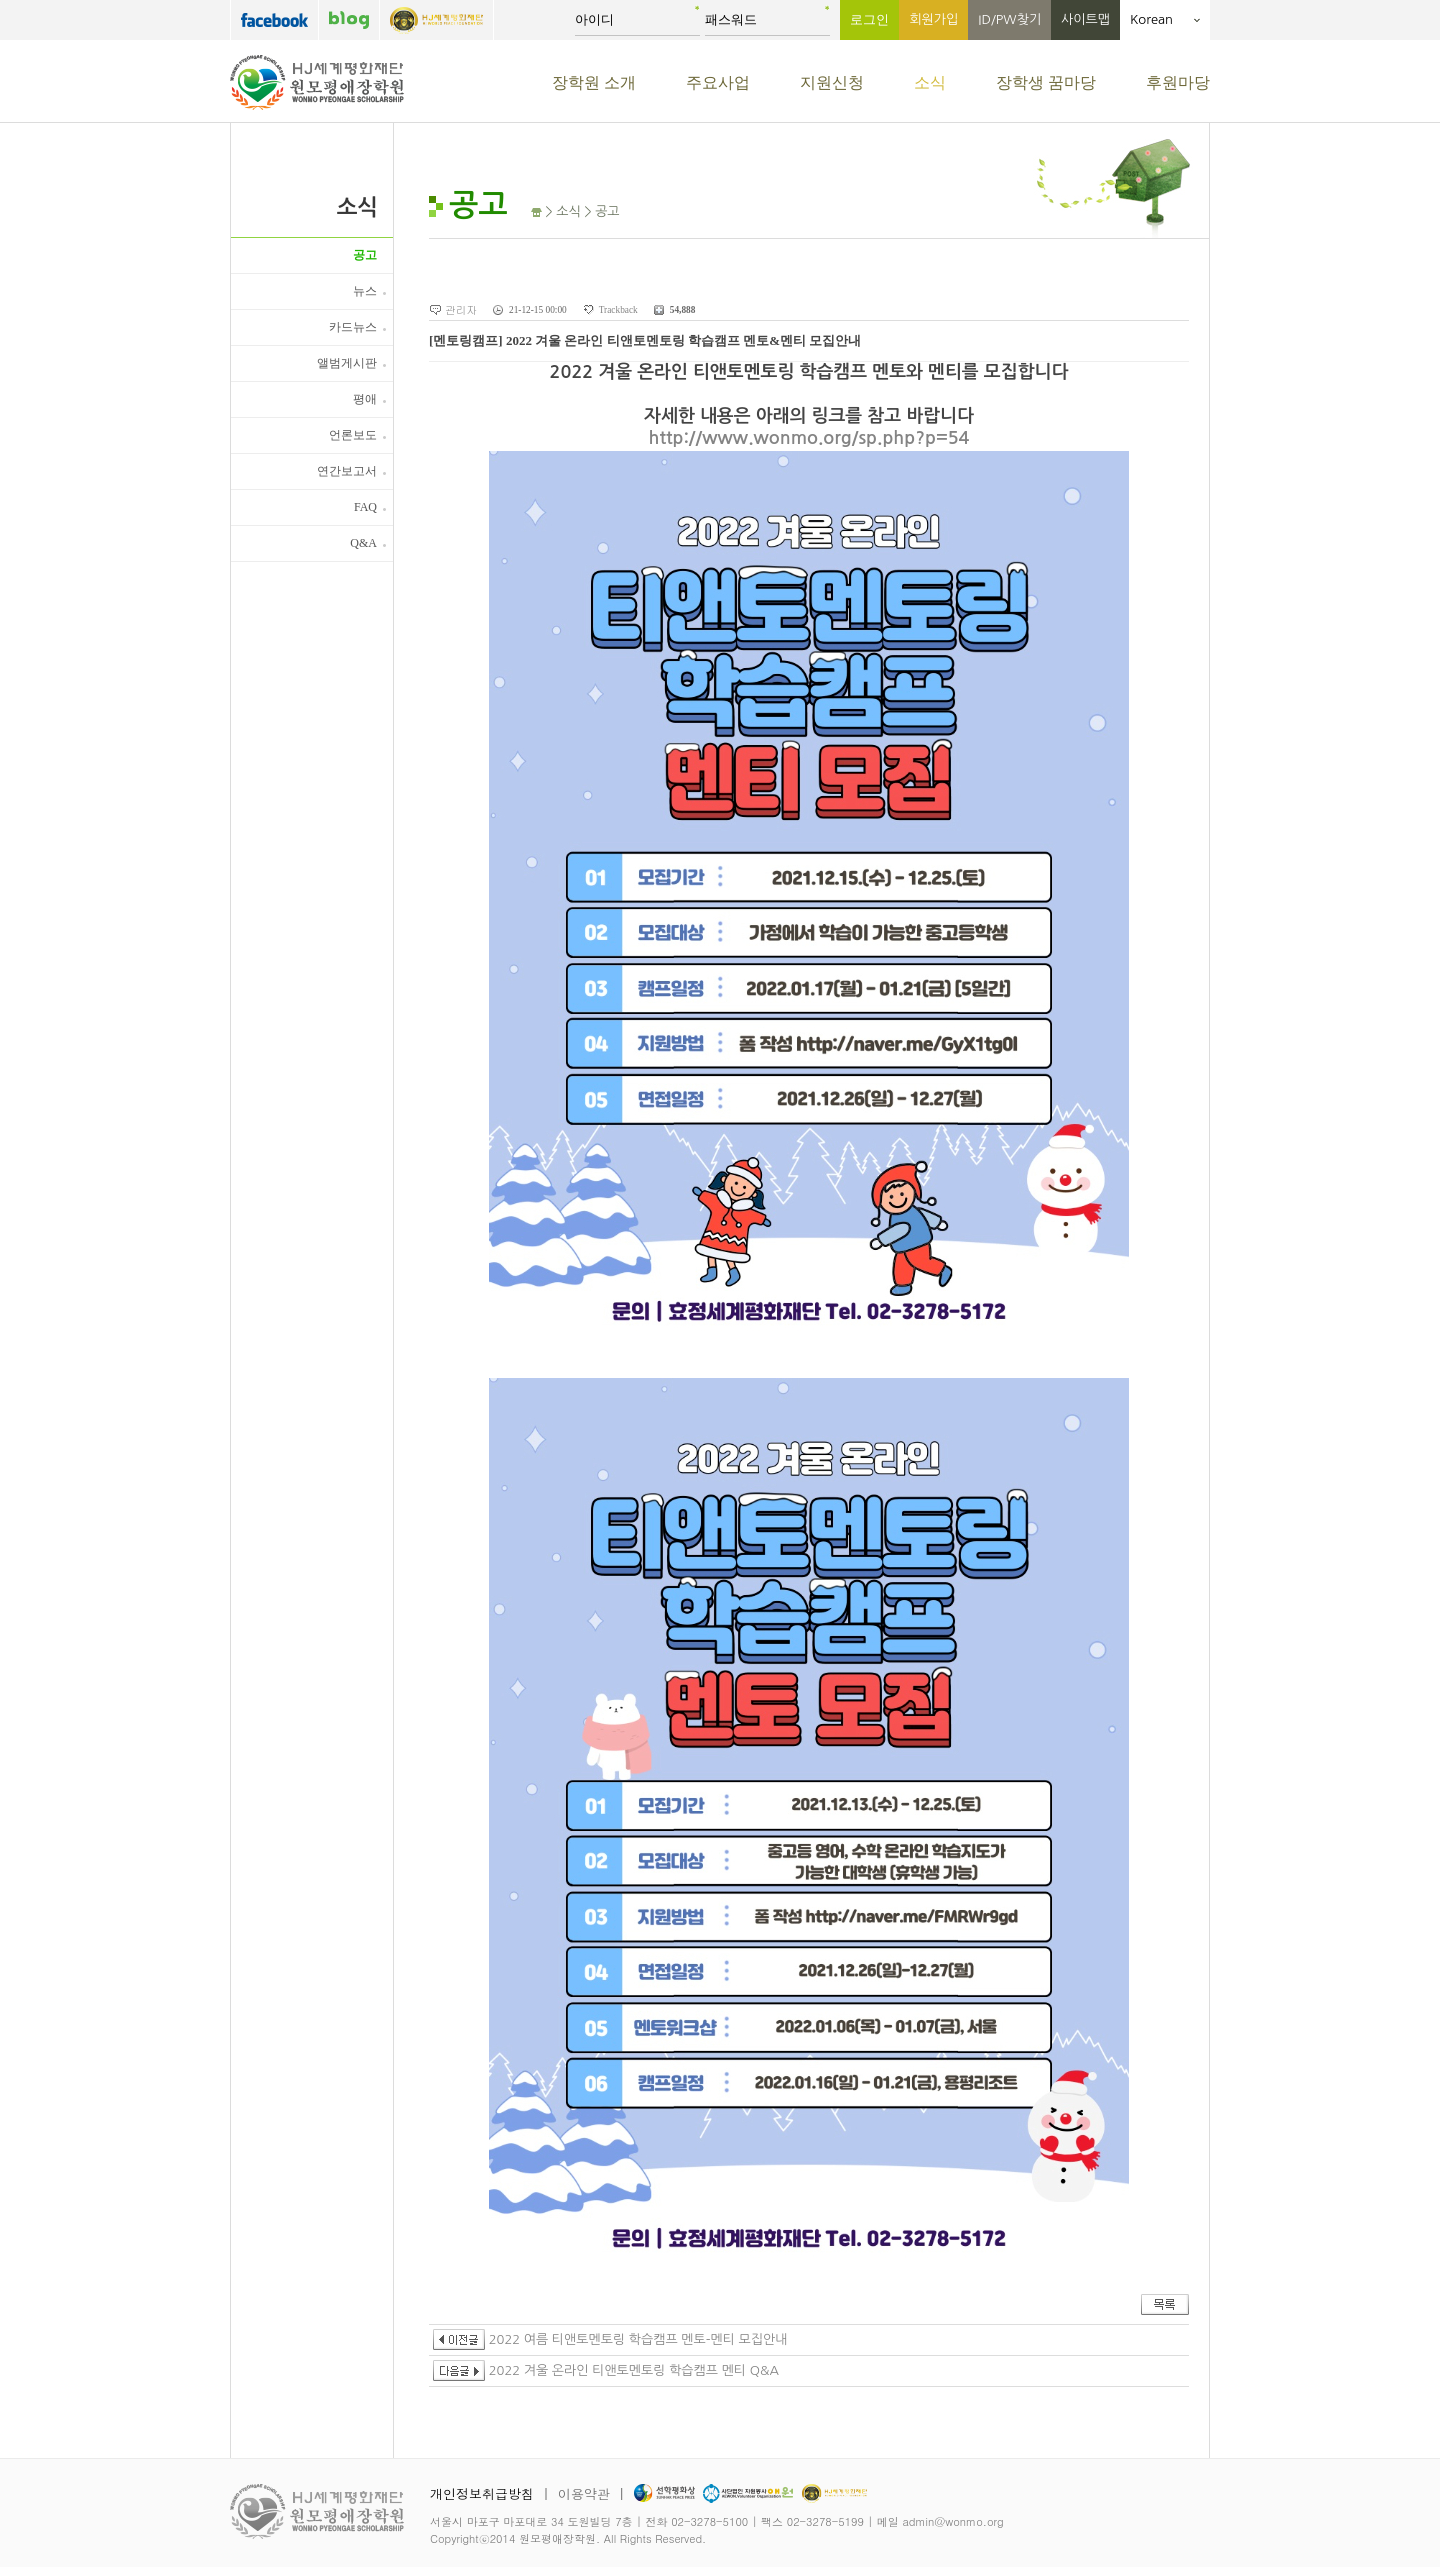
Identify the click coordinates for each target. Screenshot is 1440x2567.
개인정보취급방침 (482, 2493)
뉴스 (365, 291)
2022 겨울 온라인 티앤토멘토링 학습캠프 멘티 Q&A (606, 2370)
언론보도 (353, 435)
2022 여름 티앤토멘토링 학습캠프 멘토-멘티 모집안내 (610, 2339)
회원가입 (933, 19)
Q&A (363, 543)
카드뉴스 (353, 327)
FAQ (365, 507)
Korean (1165, 19)
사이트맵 (1085, 19)
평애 (365, 399)
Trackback (618, 310)
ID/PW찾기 (1009, 19)
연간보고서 (347, 471)
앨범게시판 (347, 363)
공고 (365, 255)
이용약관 (584, 2493)
